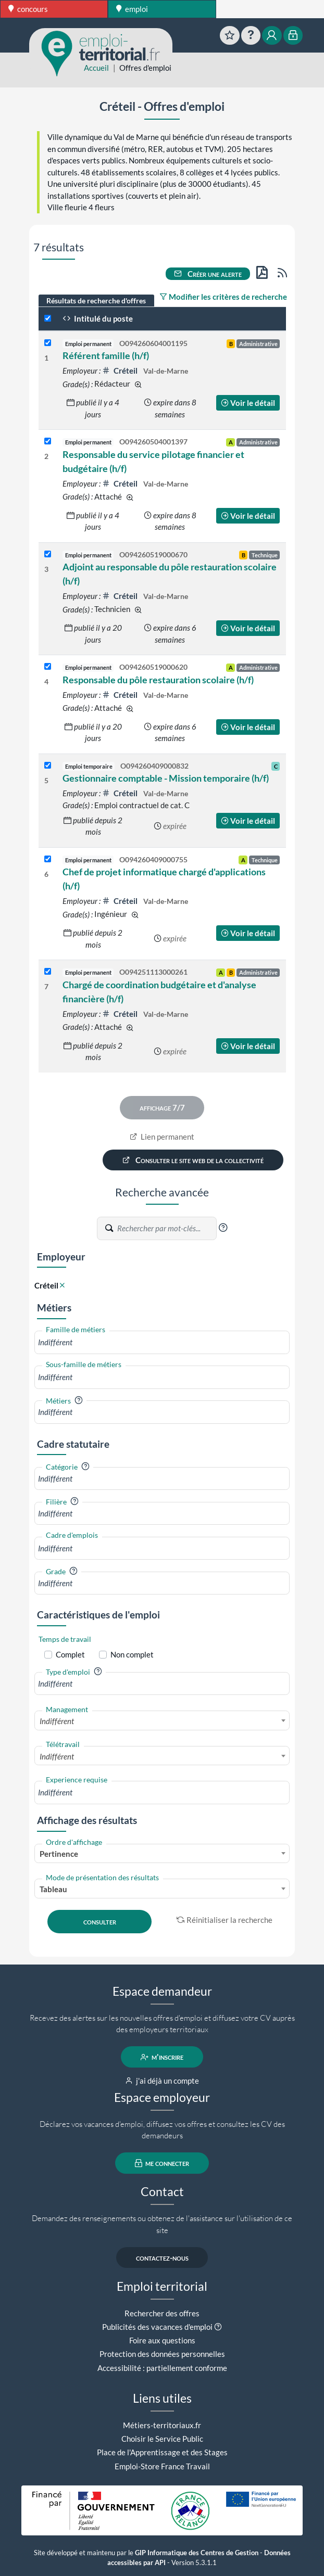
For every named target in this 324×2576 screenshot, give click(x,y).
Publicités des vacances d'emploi (157, 2326)
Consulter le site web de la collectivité (193, 1160)
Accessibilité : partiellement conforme (162, 2368)
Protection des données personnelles (162, 2353)
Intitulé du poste (98, 318)
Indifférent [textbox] (57, 1721)
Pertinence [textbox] (59, 1853)
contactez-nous (162, 2257)
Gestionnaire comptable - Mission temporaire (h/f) (166, 778)
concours (28, 9)
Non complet (132, 1654)
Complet (70, 1654)
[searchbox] (162, 1342)
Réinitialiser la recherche (224, 1919)
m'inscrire (162, 2057)
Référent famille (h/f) (106, 355)
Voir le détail (248, 402)
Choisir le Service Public (162, 2438)
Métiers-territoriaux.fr (162, 2425)
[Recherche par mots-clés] (166, 1228)
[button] (223, 1227)
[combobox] (162, 1342)
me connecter (162, 2163)
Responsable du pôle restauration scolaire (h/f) (158, 679)
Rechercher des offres (162, 2313)
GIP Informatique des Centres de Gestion (196, 2553)
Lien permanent (162, 1136)
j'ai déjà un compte (162, 2080)
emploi (132, 9)
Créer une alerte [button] (208, 273)
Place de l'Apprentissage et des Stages (162, 2452)
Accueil (96, 67)
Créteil (120, 370)
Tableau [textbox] (53, 1889)
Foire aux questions (162, 2340)
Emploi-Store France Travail (162, 2466)
